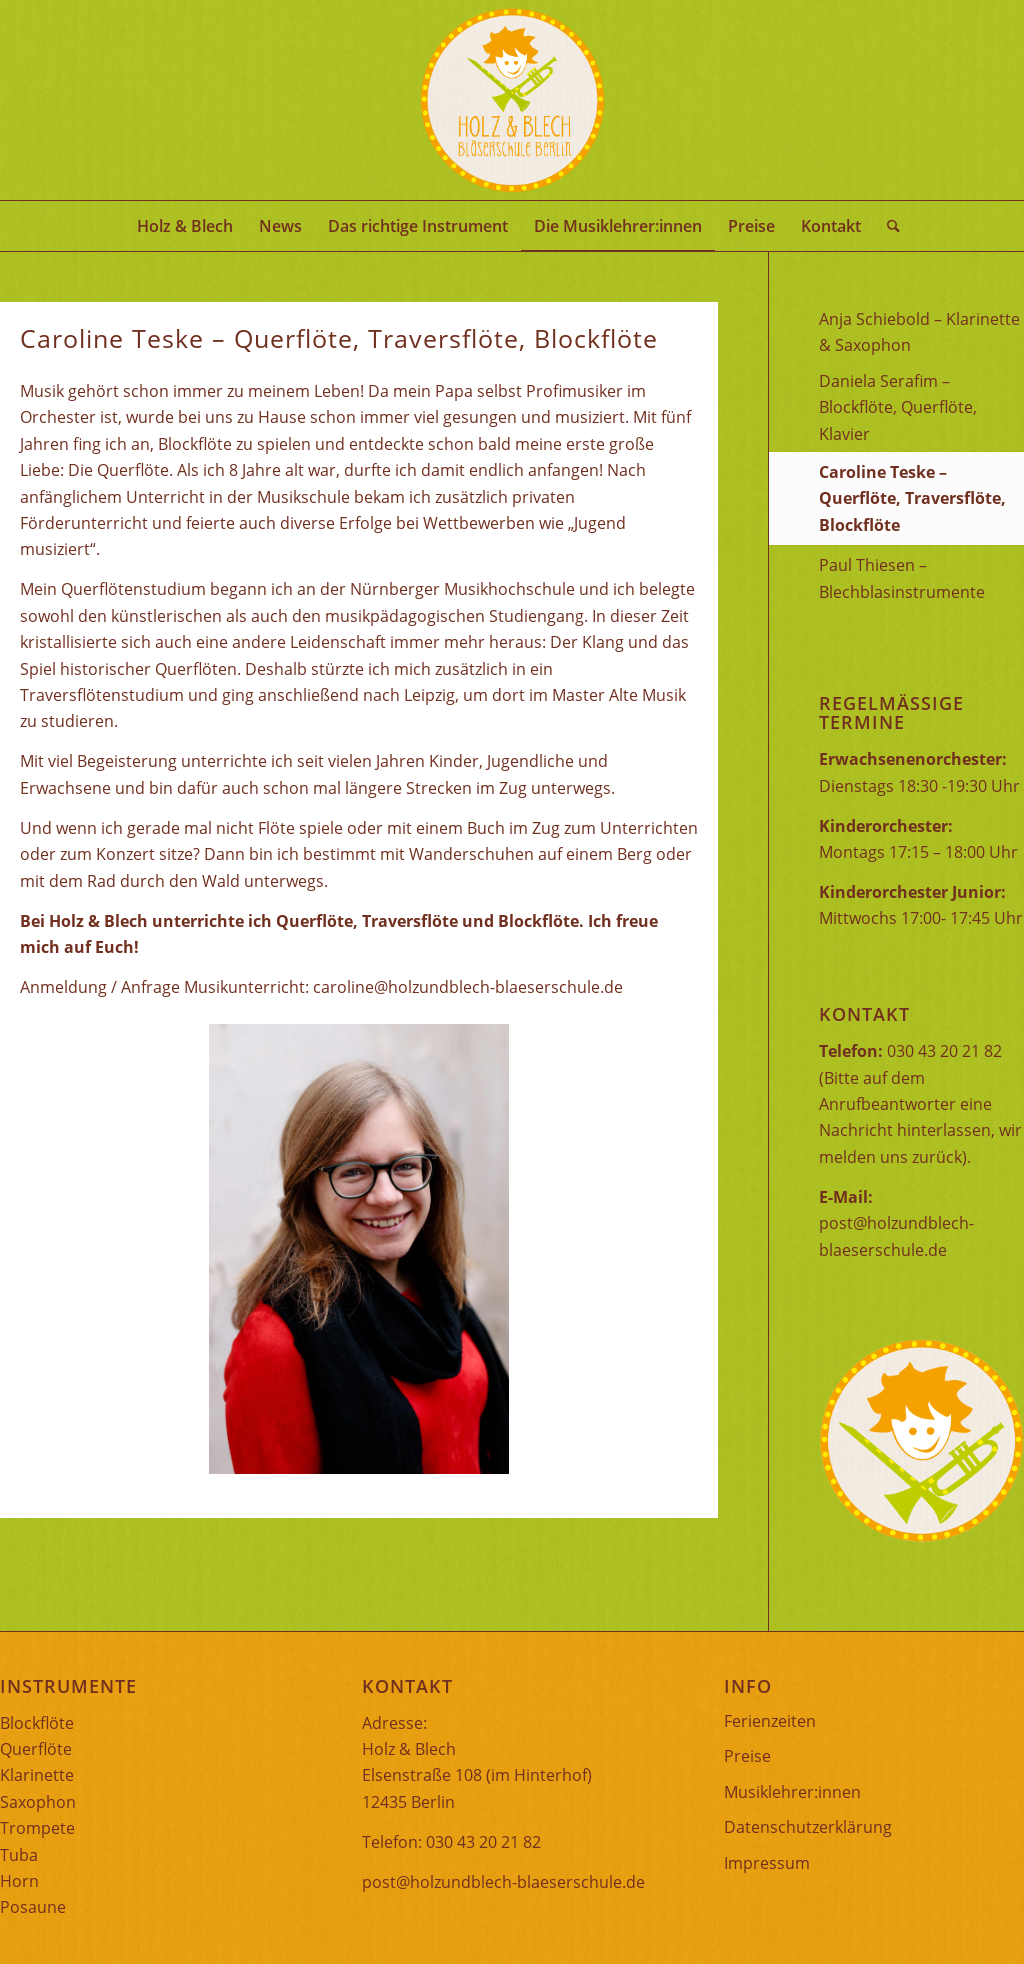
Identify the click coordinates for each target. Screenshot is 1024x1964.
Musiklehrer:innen (792, 1792)
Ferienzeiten (770, 1721)
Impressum (767, 1863)
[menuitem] (185, 226)
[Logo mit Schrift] (512, 100)
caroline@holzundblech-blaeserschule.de (468, 987)
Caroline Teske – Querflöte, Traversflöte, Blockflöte (912, 498)
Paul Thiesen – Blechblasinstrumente (902, 578)
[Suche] (887, 226)
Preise (747, 1756)
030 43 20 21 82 (944, 1051)
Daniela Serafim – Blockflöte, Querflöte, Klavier (898, 407)
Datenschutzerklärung (808, 1827)
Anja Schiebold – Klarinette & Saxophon (919, 332)
